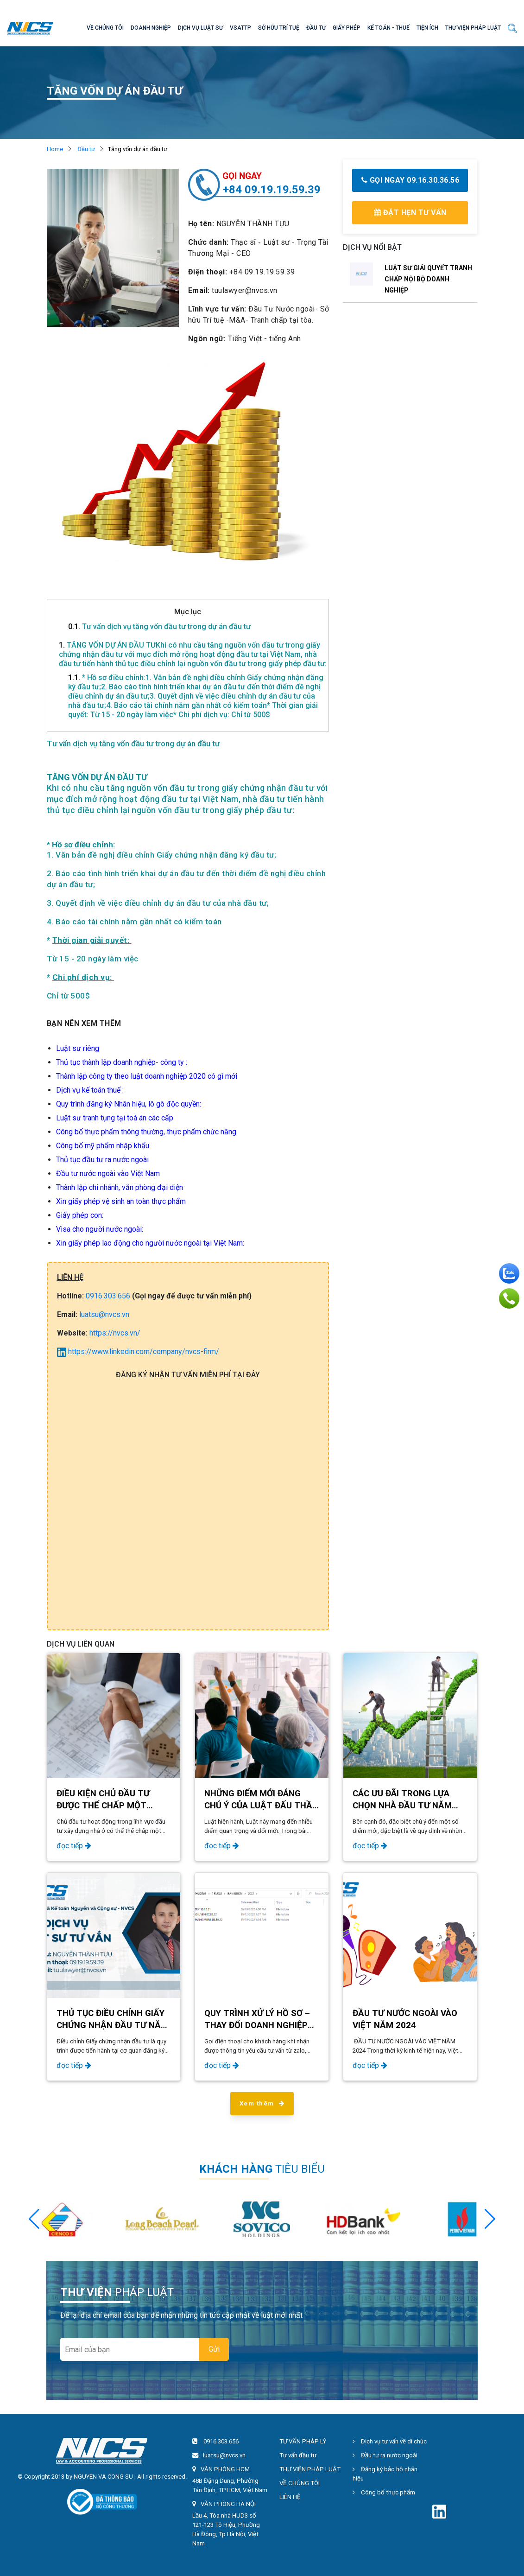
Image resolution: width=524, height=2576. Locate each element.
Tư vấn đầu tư (297, 2455)
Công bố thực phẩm (384, 2492)
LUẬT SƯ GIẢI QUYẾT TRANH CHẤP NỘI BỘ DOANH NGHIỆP (428, 279)
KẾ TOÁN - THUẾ (388, 28)
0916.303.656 (108, 1295)
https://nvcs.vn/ (114, 1333)
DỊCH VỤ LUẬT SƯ (200, 28)
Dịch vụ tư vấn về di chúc (390, 2441)
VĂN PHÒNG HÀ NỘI (228, 2503)
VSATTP (240, 28)
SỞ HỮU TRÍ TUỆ (278, 28)
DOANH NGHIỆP (151, 28)
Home (55, 149)
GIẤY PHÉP (346, 28)
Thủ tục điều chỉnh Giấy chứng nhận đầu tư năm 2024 (112, 2025)
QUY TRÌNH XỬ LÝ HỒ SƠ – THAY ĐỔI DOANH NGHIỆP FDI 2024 (257, 2025)
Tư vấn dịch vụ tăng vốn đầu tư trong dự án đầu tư (159, 626)
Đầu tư (86, 149)
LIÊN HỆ (290, 2496)
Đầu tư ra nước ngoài (385, 2455)
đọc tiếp (74, 1845)
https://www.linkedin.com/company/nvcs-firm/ (138, 1351)
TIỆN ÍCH (427, 28)
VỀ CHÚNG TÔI (105, 28)
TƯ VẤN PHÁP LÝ (302, 2441)
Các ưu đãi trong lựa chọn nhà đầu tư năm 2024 (402, 1805)
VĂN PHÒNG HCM (225, 2469)
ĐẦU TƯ (316, 28)
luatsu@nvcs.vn (104, 1314)
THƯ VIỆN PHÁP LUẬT (473, 28)
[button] (490, 2219)
